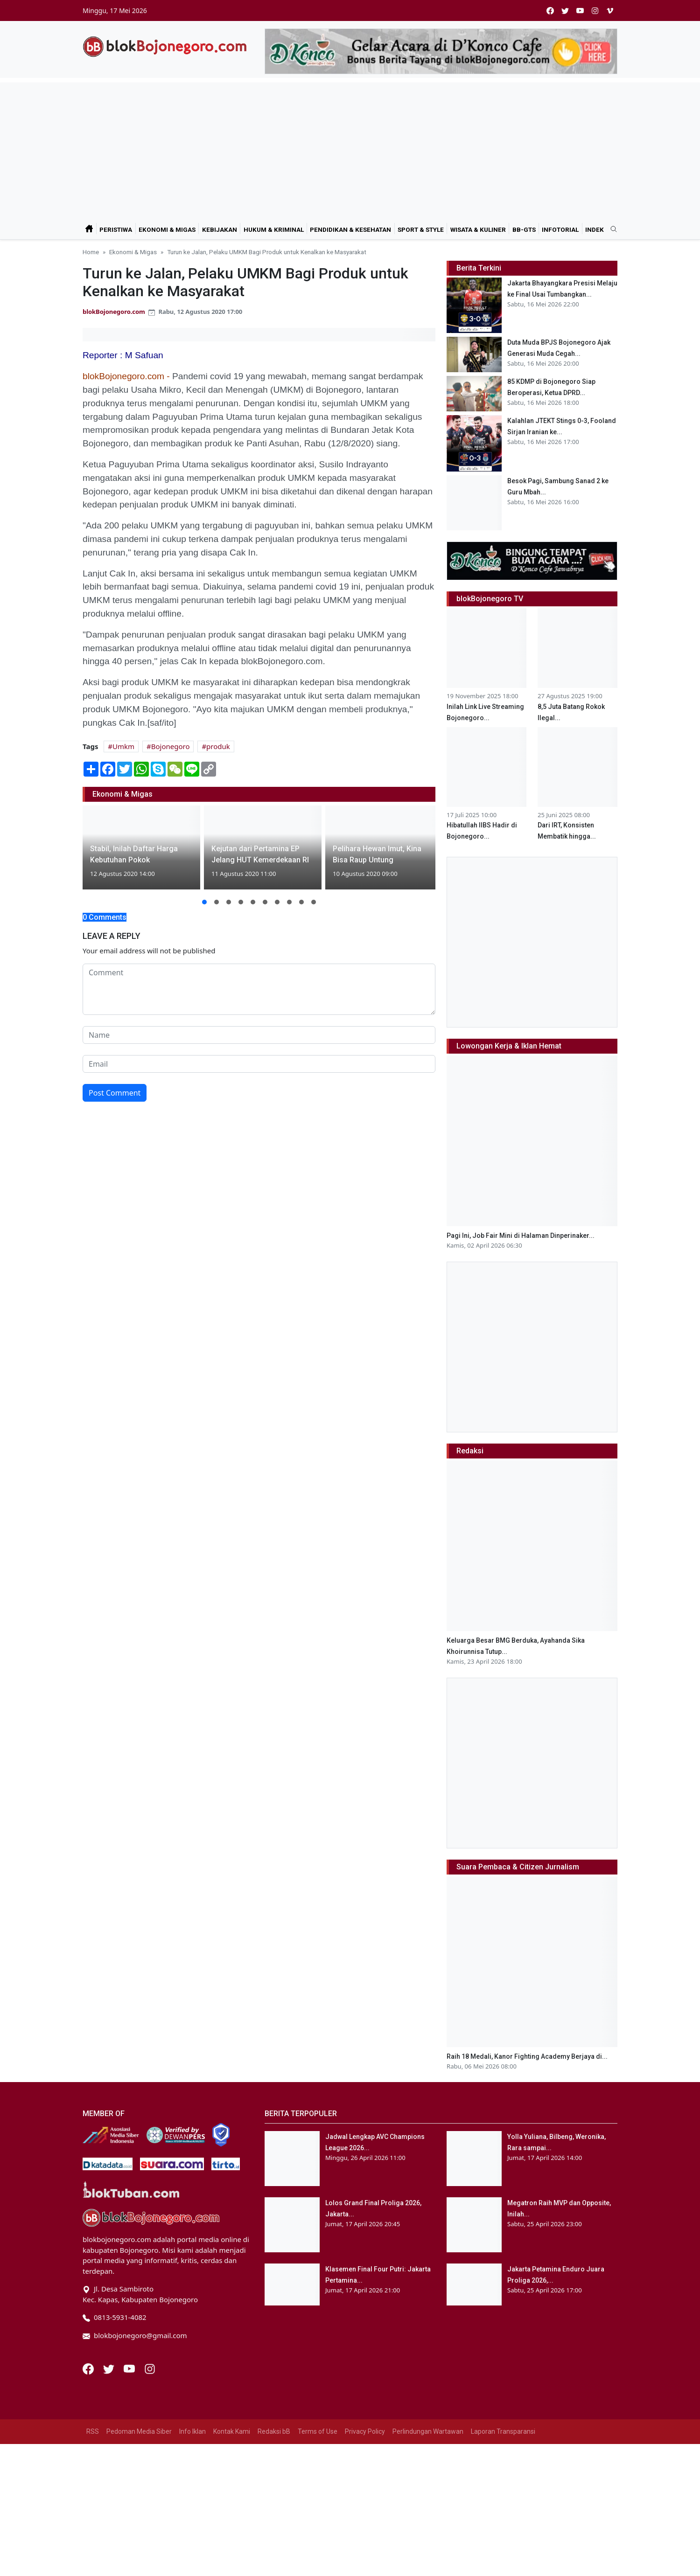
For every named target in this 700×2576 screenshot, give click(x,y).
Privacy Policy (365, 2431)
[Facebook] (89, 2368)
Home (91, 252)
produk (218, 746)
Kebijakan (219, 229)
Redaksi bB (274, 2431)
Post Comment (114, 1093)
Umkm (123, 746)
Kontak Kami (231, 2431)
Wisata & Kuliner (478, 229)
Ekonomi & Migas (167, 229)
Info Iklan (192, 2431)
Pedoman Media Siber (139, 2431)
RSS (92, 2431)
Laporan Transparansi (503, 2431)
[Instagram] (149, 2368)
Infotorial (560, 229)
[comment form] (259, 989)
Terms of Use (317, 2431)
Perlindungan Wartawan (427, 2431)
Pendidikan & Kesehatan (350, 229)
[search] (610, 229)
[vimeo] (609, 10)
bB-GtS (524, 229)
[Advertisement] (350, 148)
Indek (594, 229)
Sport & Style (421, 229)
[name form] (259, 1035)
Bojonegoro (170, 746)
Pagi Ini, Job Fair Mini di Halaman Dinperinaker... (521, 1235)
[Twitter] (109, 2368)
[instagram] (595, 10)
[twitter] (565, 10)
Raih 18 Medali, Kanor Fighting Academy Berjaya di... (527, 2056)
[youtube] (580, 10)
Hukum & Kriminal (274, 229)
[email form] (259, 1064)
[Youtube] (130, 2368)
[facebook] (550, 10)
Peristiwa (115, 229)
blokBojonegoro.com (114, 311)
